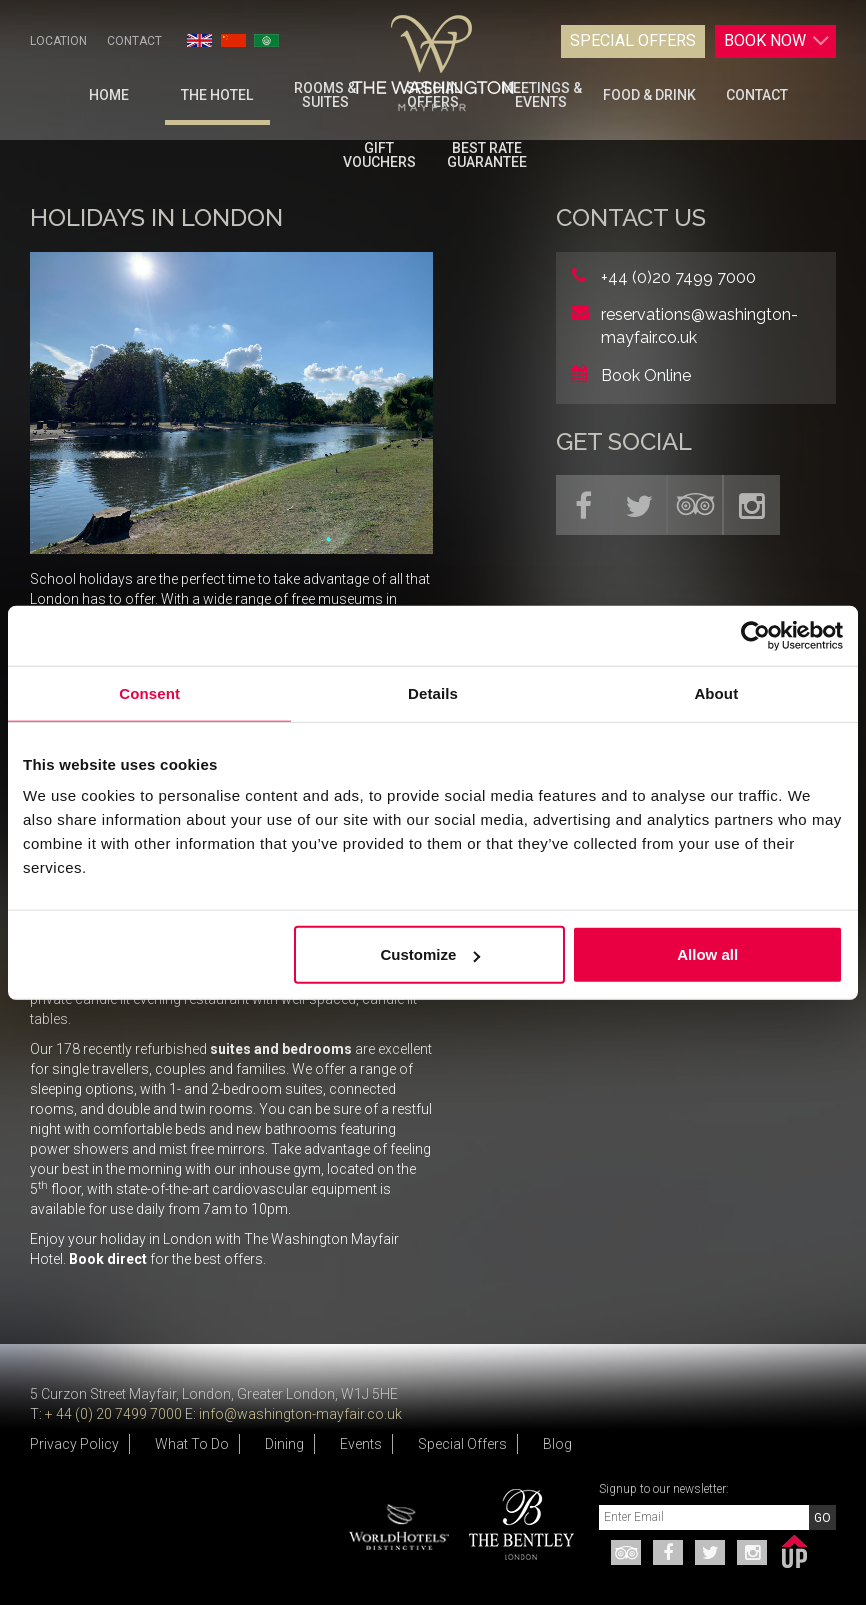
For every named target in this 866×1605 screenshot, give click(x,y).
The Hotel (217, 95)
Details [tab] (433, 692)
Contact (134, 41)
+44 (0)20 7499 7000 (678, 277)
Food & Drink (649, 95)
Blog (557, 1444)
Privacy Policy (74, 1444)
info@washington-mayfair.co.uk (300, 1414)
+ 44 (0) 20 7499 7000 (113, 1414)
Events (361, 1444)
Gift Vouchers (379, 155)
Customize (430, 954)
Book (777, 41)
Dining (284, 1444)
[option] (514, 1524)
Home (109, 95)
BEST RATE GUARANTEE (487, 155)
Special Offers (633, 40)
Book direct (106, 1259)
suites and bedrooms (281, 1049)
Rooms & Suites (325, 95)
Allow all (707, 954)
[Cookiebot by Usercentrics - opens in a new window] (755, 635)
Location (58, 41)
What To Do (192, 1444)
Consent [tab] (149, 692)
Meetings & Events (541, 95)
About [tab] (716, 692)
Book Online (646, 375)
